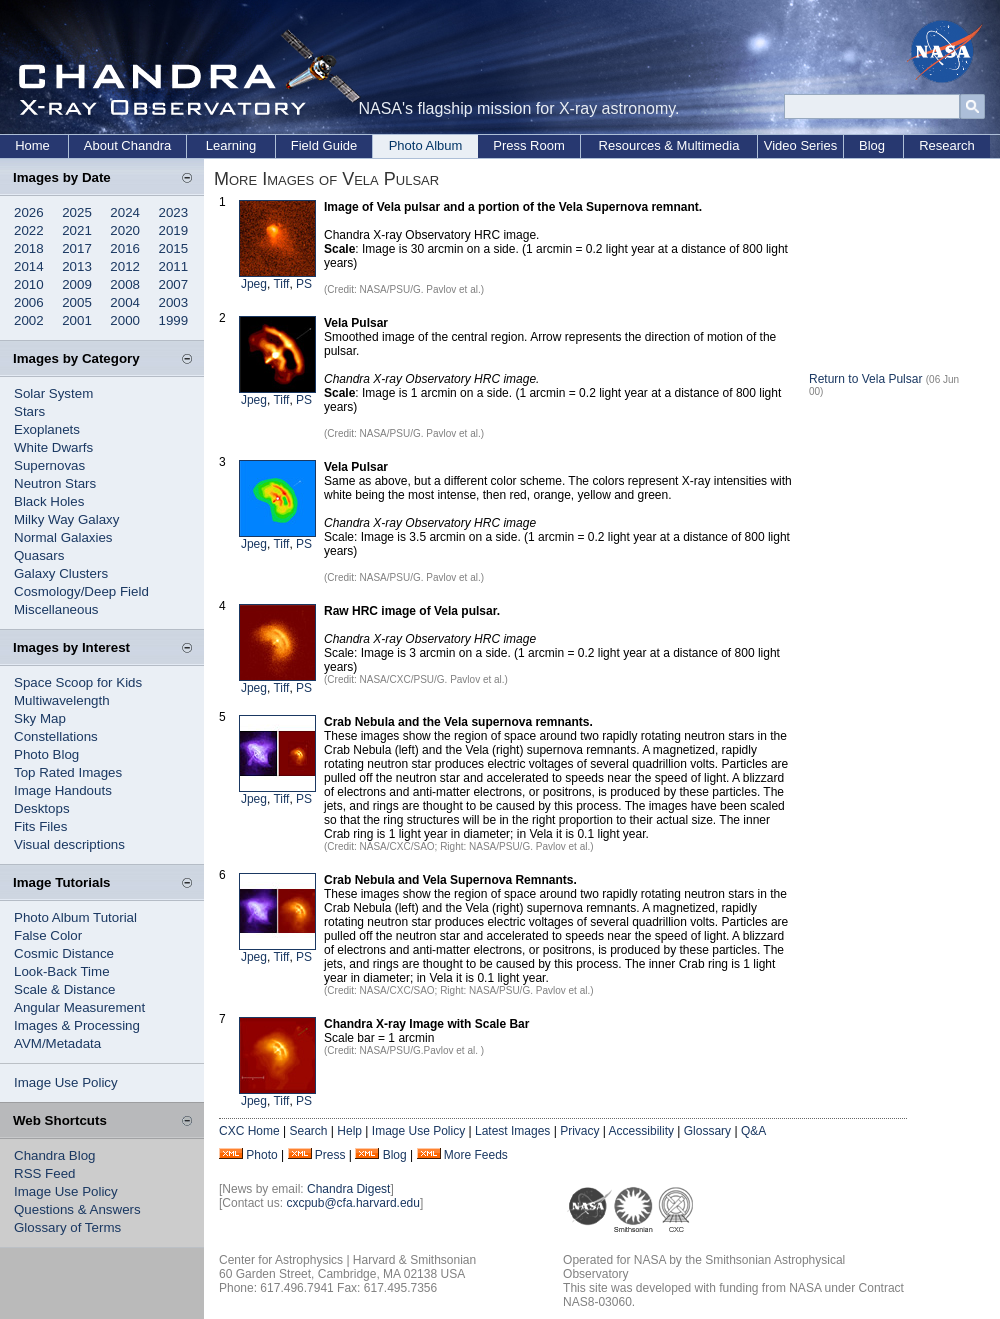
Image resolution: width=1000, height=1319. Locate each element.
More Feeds (476, 1155)
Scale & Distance (65, 989)
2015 (174, 248)
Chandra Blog (55, 1155)
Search (308, 1131)
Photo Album (426, 145)
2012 (125, 266)
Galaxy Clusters (61, 573)
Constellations (56, 736)
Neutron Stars (55, 483)
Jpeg (254, 284)
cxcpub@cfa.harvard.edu (353, 1203)
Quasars (39, 555)
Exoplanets (47, 429)
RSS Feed (45, 1173)
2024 (125, 212)
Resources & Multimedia (669, 145)
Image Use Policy (66, 1082)
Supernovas (49, 465)
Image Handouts (63, 790)
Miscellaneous (56, 609)
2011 (174, 266)
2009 (77, 284)
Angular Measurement (79, 1007)
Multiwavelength (62, 700)
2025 (77, 212)
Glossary (707, 1131)
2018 (29, 248)
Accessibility (641, 1131)
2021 (77, 230)
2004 (125, 302)
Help (349, 1131)
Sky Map (40, 718)
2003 (174, 302)
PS (304, 284)
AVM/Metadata (57, 1043)
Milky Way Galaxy (66, 519)
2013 (77, 266)
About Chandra (127, 145)
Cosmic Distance (64, 953)
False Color (48, 935)
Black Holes (49, 501)
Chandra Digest (348, 1189)
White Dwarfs (53, 447)
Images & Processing (77, 1025)
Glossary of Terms (67, 1227)
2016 (125, 248)
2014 (29, 266)
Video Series (800, 145)
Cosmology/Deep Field (81, 591)
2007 (174, 284)
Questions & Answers (77, 1209)
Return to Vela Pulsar (865, 379)
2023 (174, 212)
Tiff (281, 284)
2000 (125, 320)
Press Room (529, 145)
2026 (29, 212)
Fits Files (40, 826)
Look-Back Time (62, 971)
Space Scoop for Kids (78, 682)
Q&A (753, 1131)
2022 (29, 230)
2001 (77, 320)
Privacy (579, 1131)
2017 (77, 248)
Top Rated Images (68, 772)
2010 (29, 284)
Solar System (53, 393)
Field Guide (324, 145)
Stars (29, 411)
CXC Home (249, 1131)
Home (32, 145)
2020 (125, 230)
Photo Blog (46, 754)
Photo (261, 1155)
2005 (77, 302)
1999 (174, 320)
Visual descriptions (69, 844)
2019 (174, 230)
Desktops (42, 808)
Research (947, 145)
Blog (872, 145)
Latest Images (512, 1131)
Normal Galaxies (63, 537)
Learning (231, 145)
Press (330, 1155)
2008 (125, 284)
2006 (29, 302)
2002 (29, 320)
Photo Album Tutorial (75, 917)
